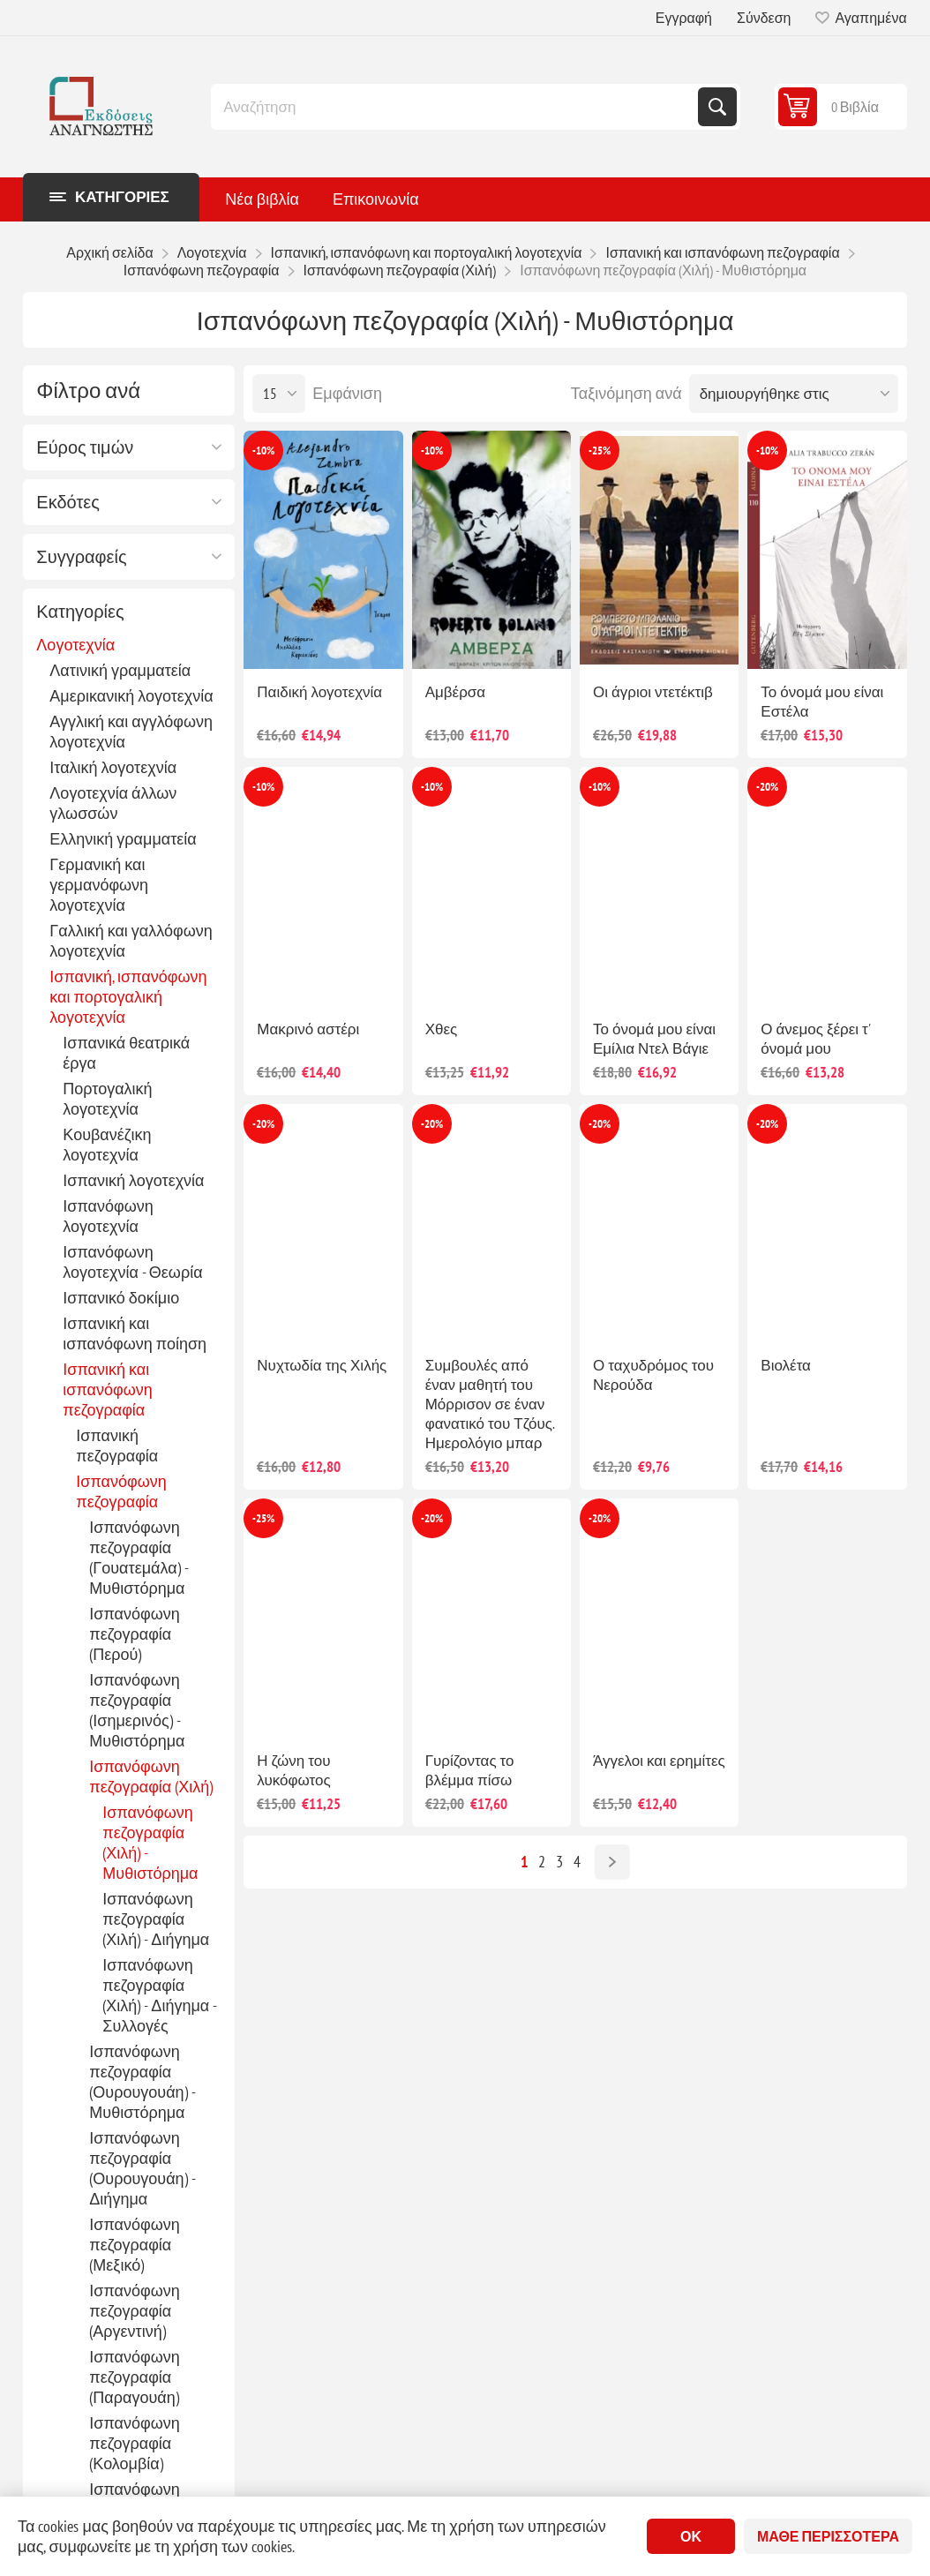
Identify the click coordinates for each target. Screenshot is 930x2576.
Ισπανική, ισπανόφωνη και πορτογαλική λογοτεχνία (127, 996)
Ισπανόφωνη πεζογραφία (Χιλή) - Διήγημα (155, 1919)
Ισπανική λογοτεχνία (133, 1180)
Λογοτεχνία (75, 645)
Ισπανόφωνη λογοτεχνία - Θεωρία (132, 1262)
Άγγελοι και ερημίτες (659, 1760)
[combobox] (456, 106)
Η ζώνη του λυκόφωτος (293, 1770)
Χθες (441, 1029)
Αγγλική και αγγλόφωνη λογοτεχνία (131, 731)
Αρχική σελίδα (109, 252)
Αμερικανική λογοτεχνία (131, 696)
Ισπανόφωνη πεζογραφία (121, 1491)
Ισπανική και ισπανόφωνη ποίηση (134, 1333)
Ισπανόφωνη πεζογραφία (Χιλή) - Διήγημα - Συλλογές (159, 1995)
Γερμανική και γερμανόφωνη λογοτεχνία (98, 884)
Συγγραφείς (81, 556)
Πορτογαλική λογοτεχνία (107, 1098)
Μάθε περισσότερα (828, 2536)
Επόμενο (612, 1862)
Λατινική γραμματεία (120, 670)
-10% (263, 450)
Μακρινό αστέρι (308, 1029)
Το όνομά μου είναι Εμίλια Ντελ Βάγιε (654, 1038)
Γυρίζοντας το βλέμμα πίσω (469, 1770)
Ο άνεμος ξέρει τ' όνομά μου (815, 1038)
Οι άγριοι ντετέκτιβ (653, 692)
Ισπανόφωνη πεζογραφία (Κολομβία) (134, 2443)
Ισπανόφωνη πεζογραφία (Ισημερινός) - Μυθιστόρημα (136, 1710)
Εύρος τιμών (84, 447)
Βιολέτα (786, 1365)
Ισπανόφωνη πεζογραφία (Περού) (134, 1633)
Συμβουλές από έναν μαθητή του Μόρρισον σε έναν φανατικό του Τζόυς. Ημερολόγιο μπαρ (489, 1404)
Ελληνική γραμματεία (122, 839)
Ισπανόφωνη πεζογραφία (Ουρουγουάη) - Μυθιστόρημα (141, 2081)
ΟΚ (690, 2536)
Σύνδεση (764, 17)
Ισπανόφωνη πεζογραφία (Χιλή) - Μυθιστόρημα (150, 1842)
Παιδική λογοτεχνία (319, 692)
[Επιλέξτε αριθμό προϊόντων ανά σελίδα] (278, 393)
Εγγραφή (684, 17)
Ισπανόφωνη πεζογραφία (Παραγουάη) (134, 2377)
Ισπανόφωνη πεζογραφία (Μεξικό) (134, 2244)
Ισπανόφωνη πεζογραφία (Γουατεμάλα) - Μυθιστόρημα (138, 1557)
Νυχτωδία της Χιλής (321, 1365)
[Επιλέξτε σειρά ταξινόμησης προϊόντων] (793, 393)
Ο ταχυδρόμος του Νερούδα (653, 1375)
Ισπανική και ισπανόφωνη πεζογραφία (107, 1389)
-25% (600, 450)
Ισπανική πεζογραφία (117, 1445)
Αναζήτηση (717, 106)
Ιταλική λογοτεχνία (112, 767)
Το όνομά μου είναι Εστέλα (822, 701)
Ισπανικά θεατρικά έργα (126, 1053)
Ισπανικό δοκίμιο (121, 1298)
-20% (767, 786)
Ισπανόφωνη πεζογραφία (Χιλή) (151, 1776)
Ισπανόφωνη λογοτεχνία (108, 1216)
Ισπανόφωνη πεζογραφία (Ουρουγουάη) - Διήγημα (141, 2168)
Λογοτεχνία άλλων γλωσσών (112, 803)
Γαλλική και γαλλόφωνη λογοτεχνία (130, 940)
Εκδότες (68, 502)
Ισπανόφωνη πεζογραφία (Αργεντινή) (134, 2310)
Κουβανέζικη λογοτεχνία (107, 1144)
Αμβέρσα (455, 692)
